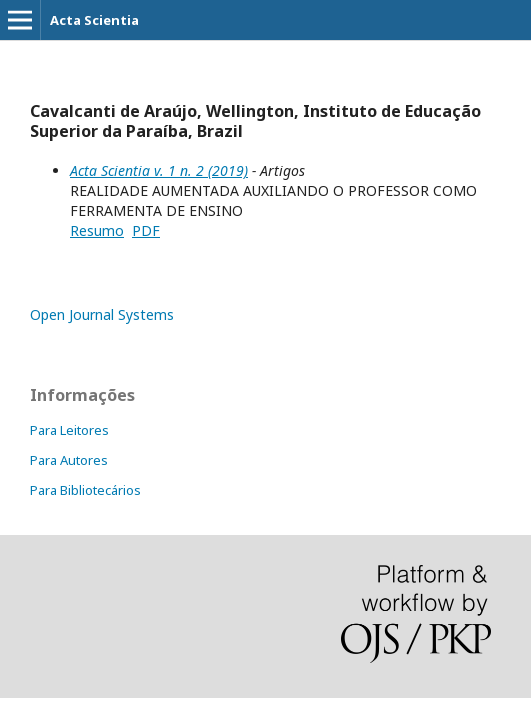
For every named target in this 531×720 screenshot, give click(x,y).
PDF (146, 230)
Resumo (97, 230)
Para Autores (69, 460)
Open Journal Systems (102, 314)
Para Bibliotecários (85, 490)
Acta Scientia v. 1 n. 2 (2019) (159, 170)
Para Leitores (69, 430)
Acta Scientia (94, 20)
